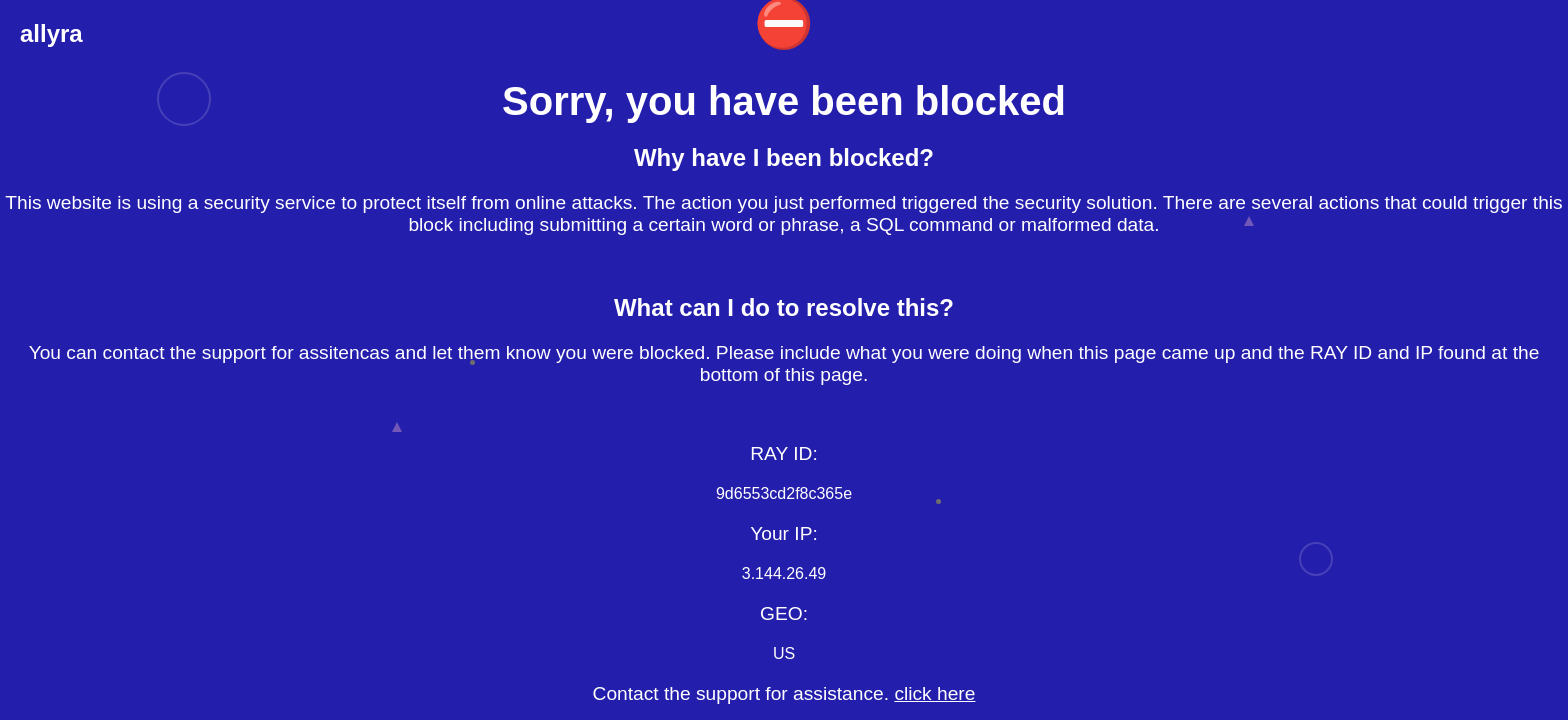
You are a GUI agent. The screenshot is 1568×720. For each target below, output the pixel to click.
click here (934, 693)
